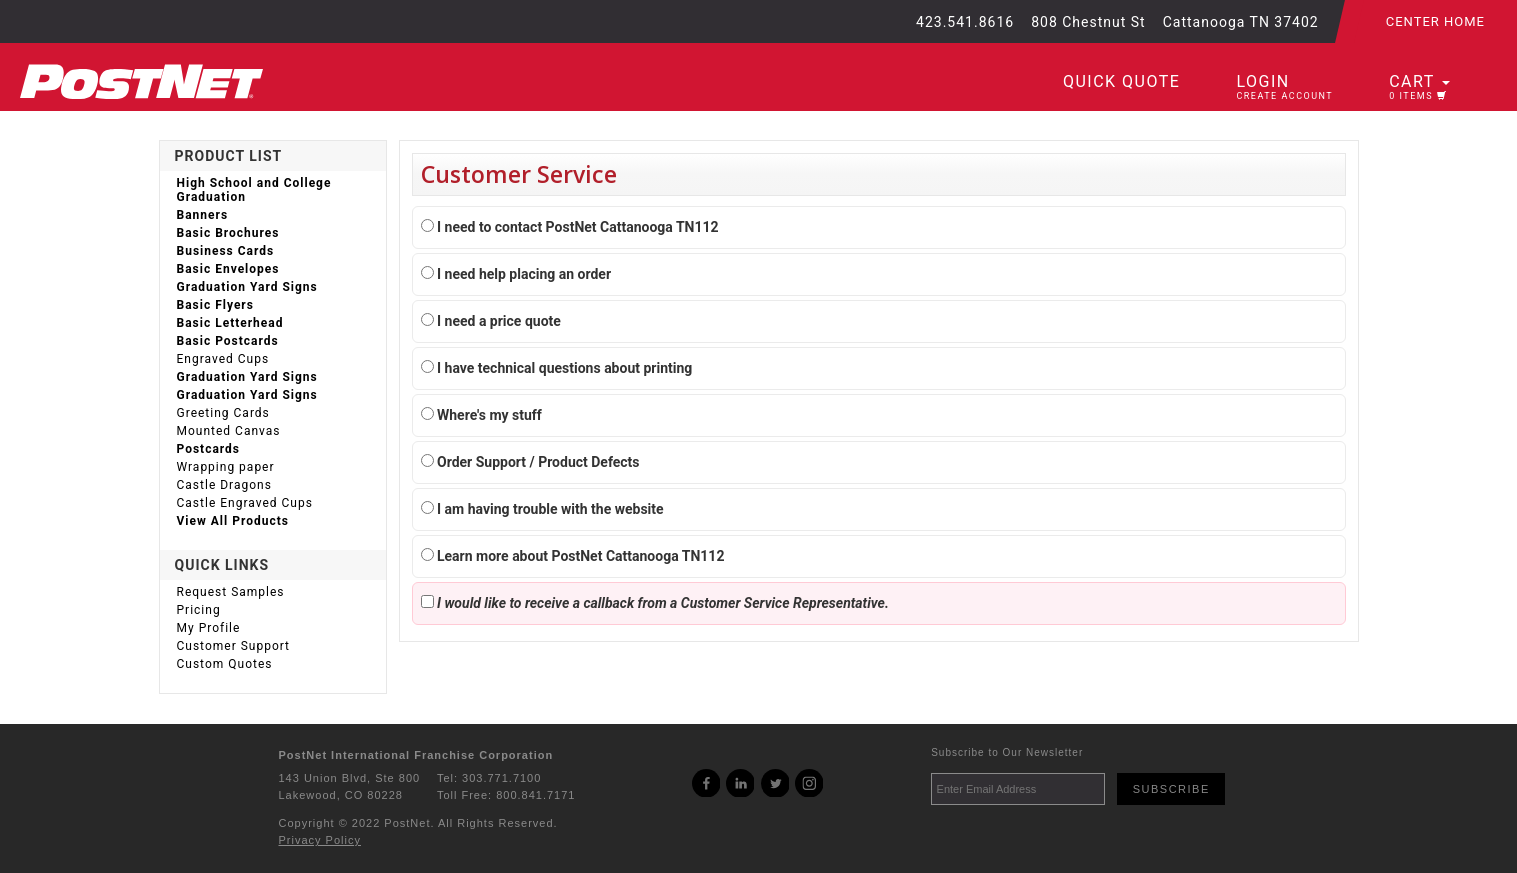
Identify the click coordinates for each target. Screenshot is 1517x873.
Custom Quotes (225, 664)
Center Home (1435, 21)
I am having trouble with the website (542, 509)
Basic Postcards (228, 341)
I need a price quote (491, 321)
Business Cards (226, 251)
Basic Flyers (215, 305)
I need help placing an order (516, 274)
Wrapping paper (226, 467)
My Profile (209, 628)
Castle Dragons (224, 485)
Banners (203, 215)
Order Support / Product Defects (530, 462)
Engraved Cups (223, 359)
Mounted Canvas (229, 431)
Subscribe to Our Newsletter (1007, 752)
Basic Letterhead (230, 323)
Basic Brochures (228, 233)
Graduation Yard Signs (247, 287)
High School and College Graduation (254, 190)
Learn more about (573, 556)
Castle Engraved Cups (245, 503)
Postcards (209, 449)
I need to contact (570, 227)
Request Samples (231, 592)
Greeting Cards (223, 413)
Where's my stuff (481, 415)
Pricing (199, 610)
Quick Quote (1121, 81)
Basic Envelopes (228, 269)
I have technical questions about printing (557, 368)
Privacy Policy (320, 840)
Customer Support (234, 646)
